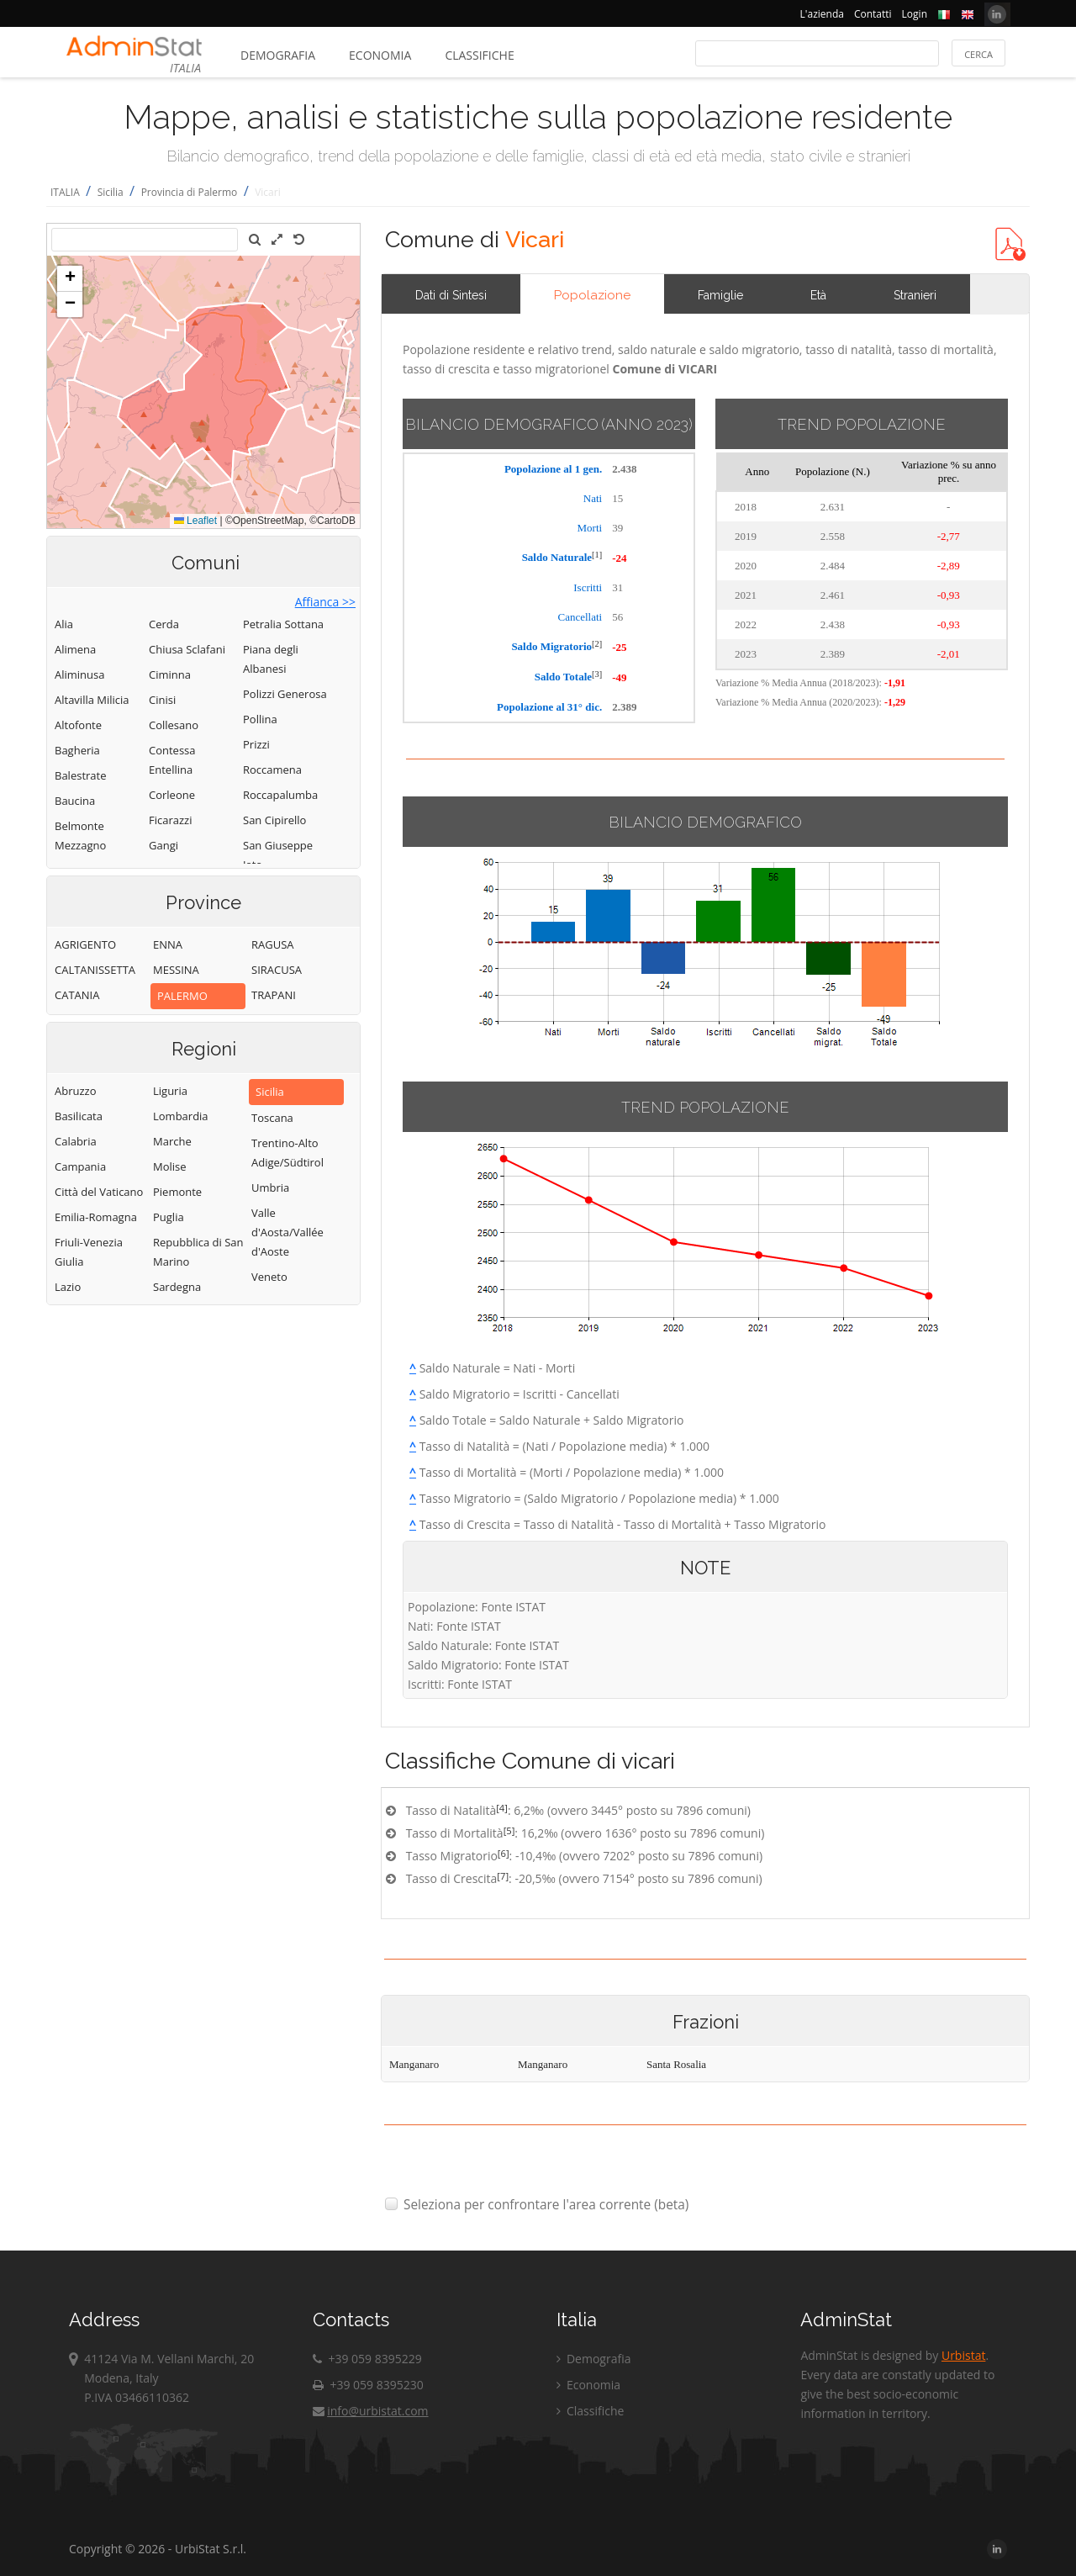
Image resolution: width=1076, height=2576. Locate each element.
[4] (502, 1807)
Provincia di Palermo (189, 192)
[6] (503, 1853)
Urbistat (963, 2355)
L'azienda (822, 14)
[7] (503, 1876)
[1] (597, 554)
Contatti (873, 14)
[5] (509, 1830)
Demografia (277, 55)
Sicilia (111, 192)
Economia (380, 55)
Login (914, 14)
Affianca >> (325, 602)
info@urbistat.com (370, 2411)
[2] (597, 643)
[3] (597, 674)
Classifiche (479, 55)
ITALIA (65, 192)
